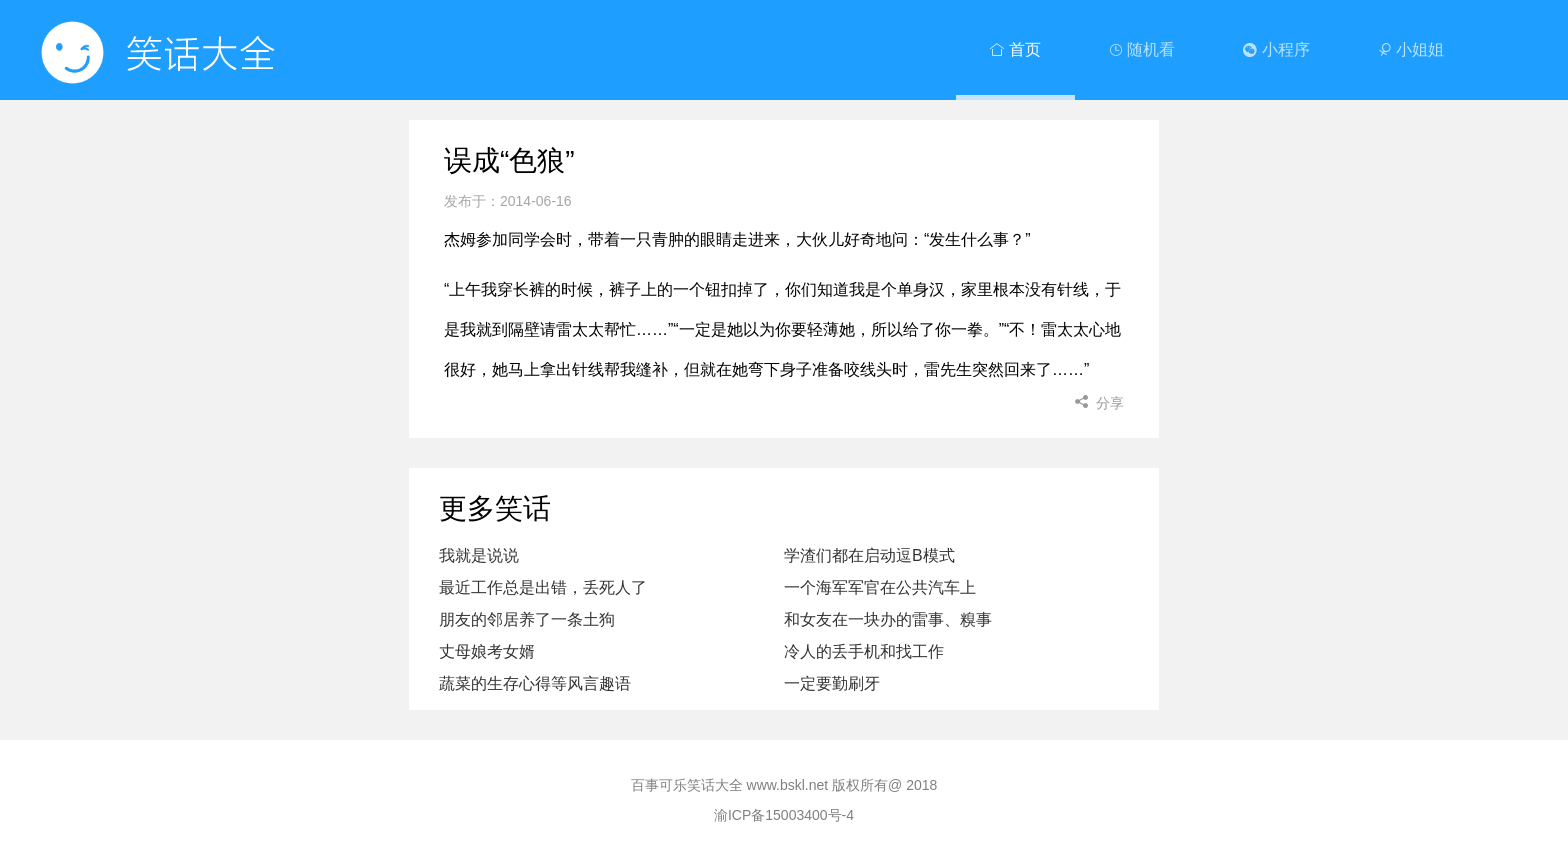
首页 (1015, 49)
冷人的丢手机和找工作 (864, 651)
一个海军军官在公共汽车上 (880, 587)
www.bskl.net (788, 785)
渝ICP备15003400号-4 (784, 815)
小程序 (1276, 49)
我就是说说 (479, 555)
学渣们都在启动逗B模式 (869, 555)
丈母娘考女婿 (487, 651)
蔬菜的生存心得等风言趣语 (535, 683)
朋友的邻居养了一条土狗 (527, 619)
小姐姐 (1411, 49)
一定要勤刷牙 (832, 683)
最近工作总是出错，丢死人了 (543, 587)
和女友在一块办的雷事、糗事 (888, 619)
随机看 (1142, 49)
